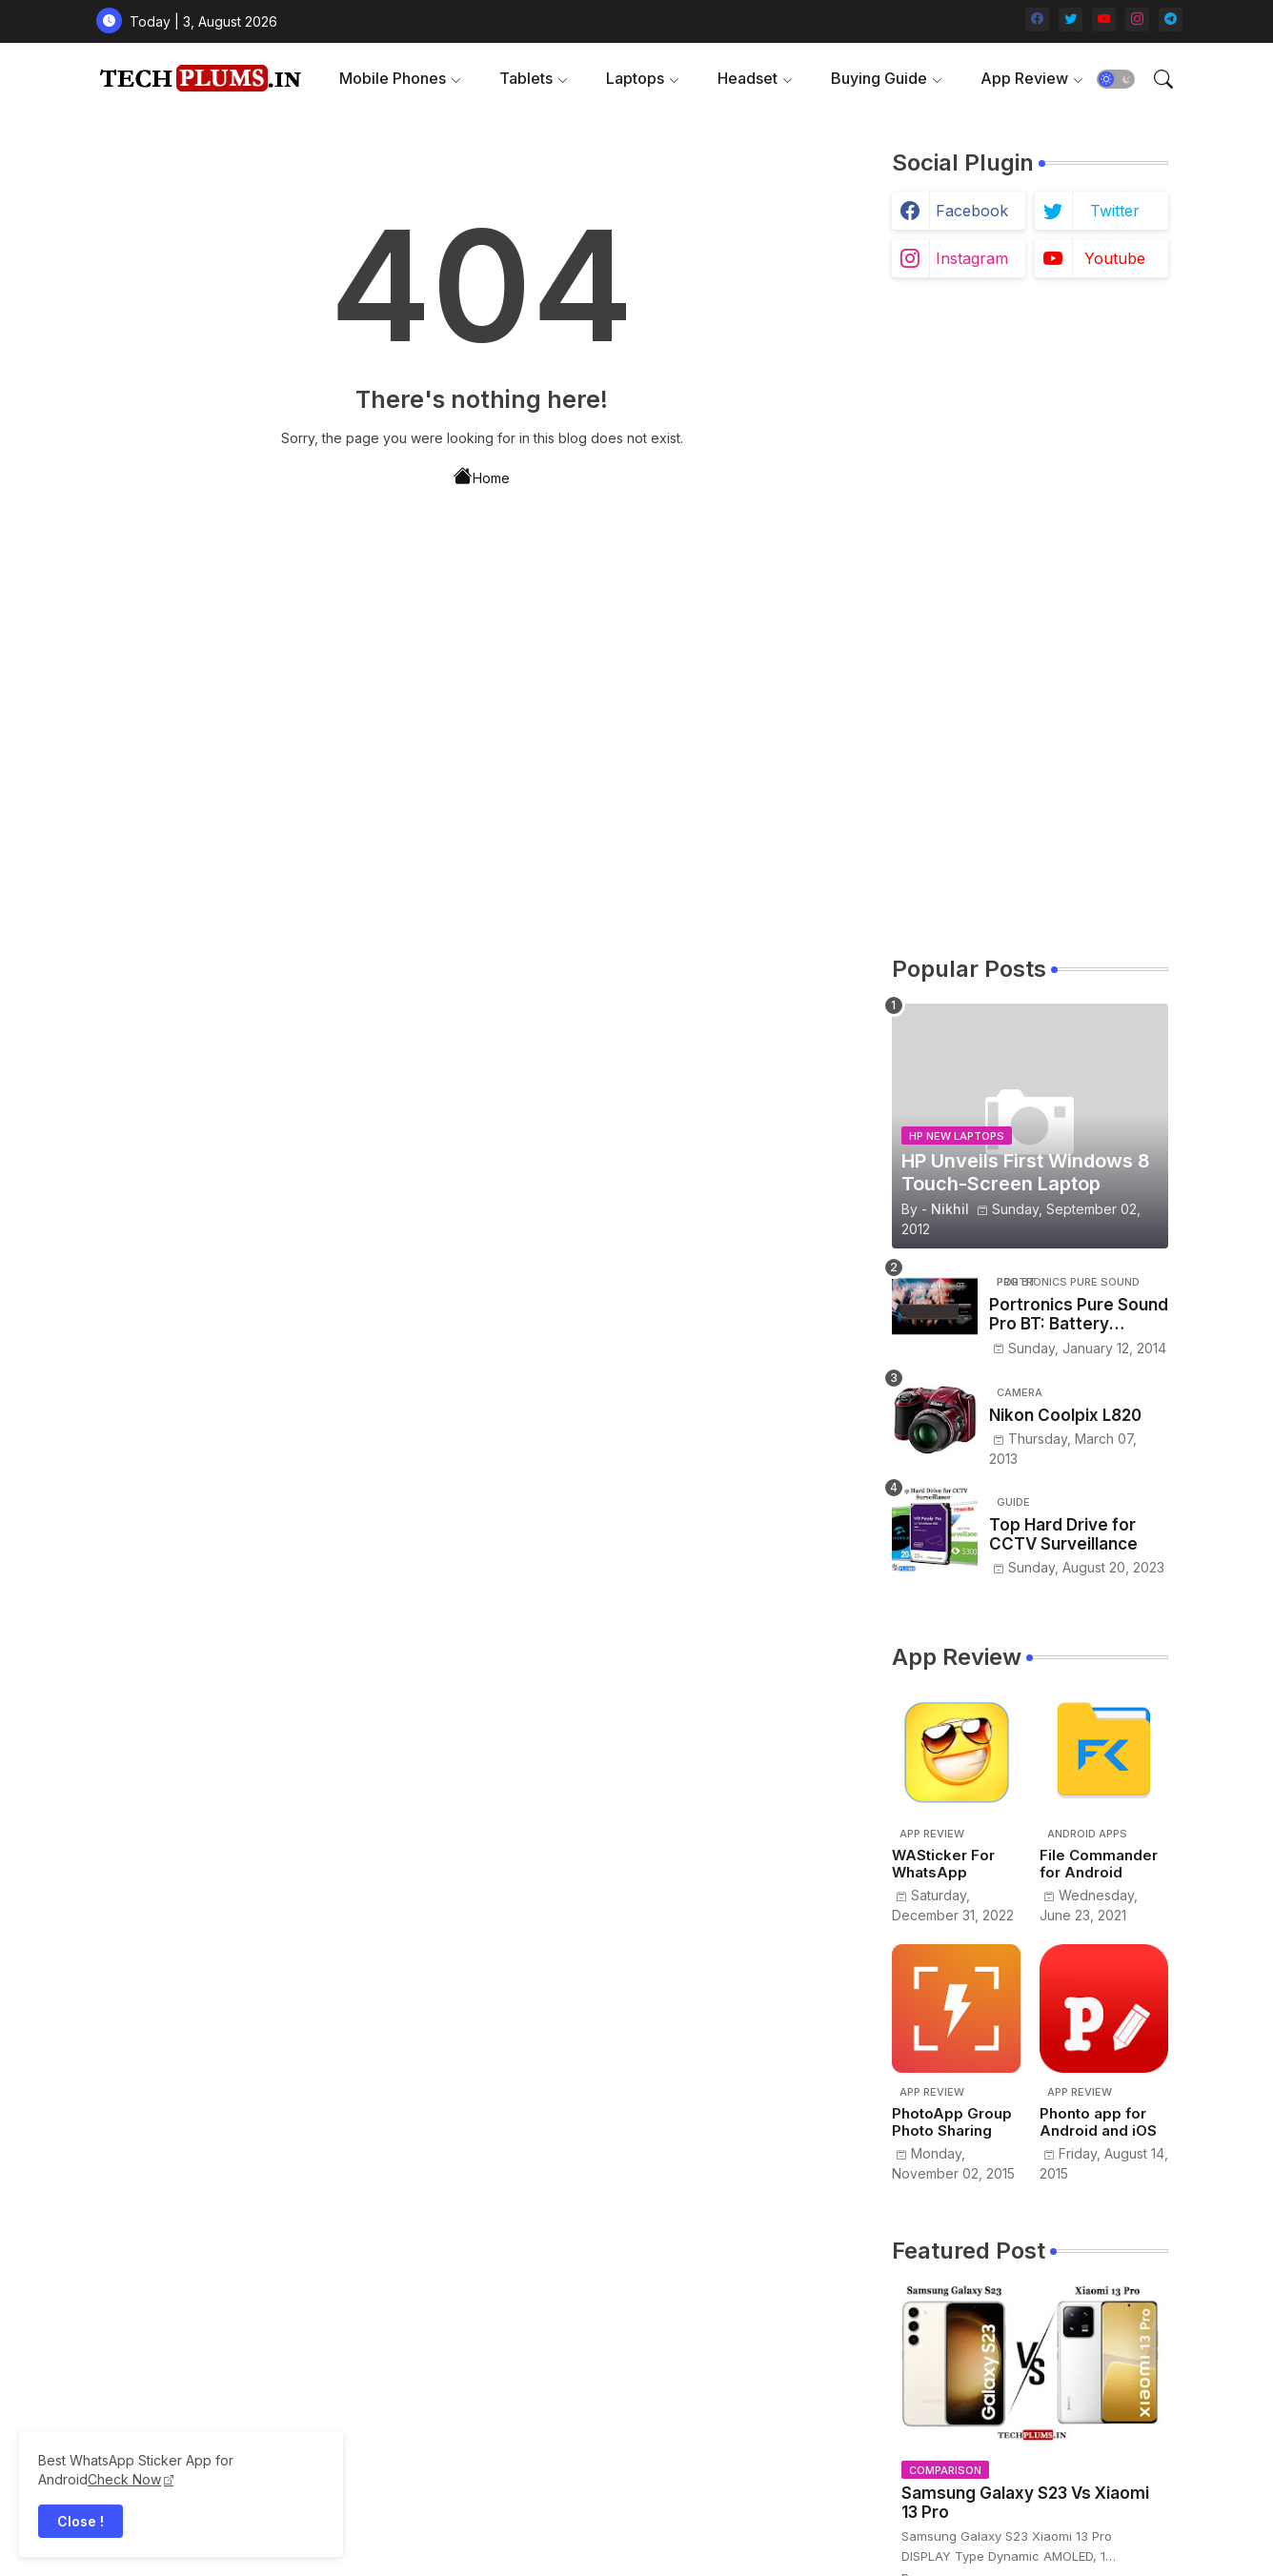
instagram (972, 258)
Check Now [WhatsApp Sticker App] (124, 2479)
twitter (1115, 210)
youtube (1114, 258)
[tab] (400, 78)
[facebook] (1037, 19)
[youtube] (1104, 19)
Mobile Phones (392, 78)
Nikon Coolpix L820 (1065, 1415)
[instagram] (1137, 19)
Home (482, 476)
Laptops (635, 78)
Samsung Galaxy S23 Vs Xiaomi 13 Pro (1025, 2503)
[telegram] (1170, 19)
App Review (1024, 78)
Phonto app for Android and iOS (1098, 2122)
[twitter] (1070, 19)
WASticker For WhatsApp (943, 1864)
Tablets (526, 78)
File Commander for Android (1099, 1864)
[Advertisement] (1030, 616)
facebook (972, 210)
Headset (747, 78)
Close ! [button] (80, 2521)
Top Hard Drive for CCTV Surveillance (1063, 1534)
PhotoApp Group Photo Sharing (952, 2122)
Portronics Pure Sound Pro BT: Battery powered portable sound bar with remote (1078, 1314)
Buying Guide (879, 78)
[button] (1116, 79)
